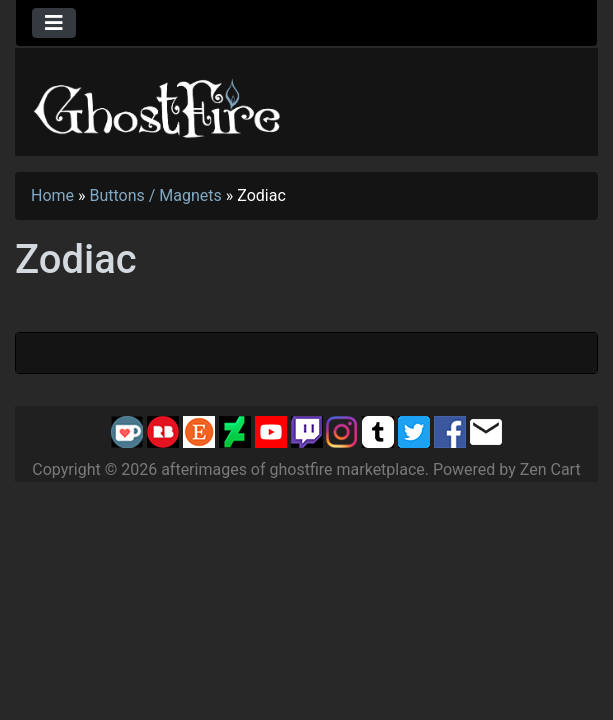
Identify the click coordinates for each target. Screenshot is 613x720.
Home (52, 195)
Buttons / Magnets (156, 195)
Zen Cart (550, 469)
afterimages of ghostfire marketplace (293, 469)
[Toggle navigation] (54, 23)
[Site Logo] (158, 104)
